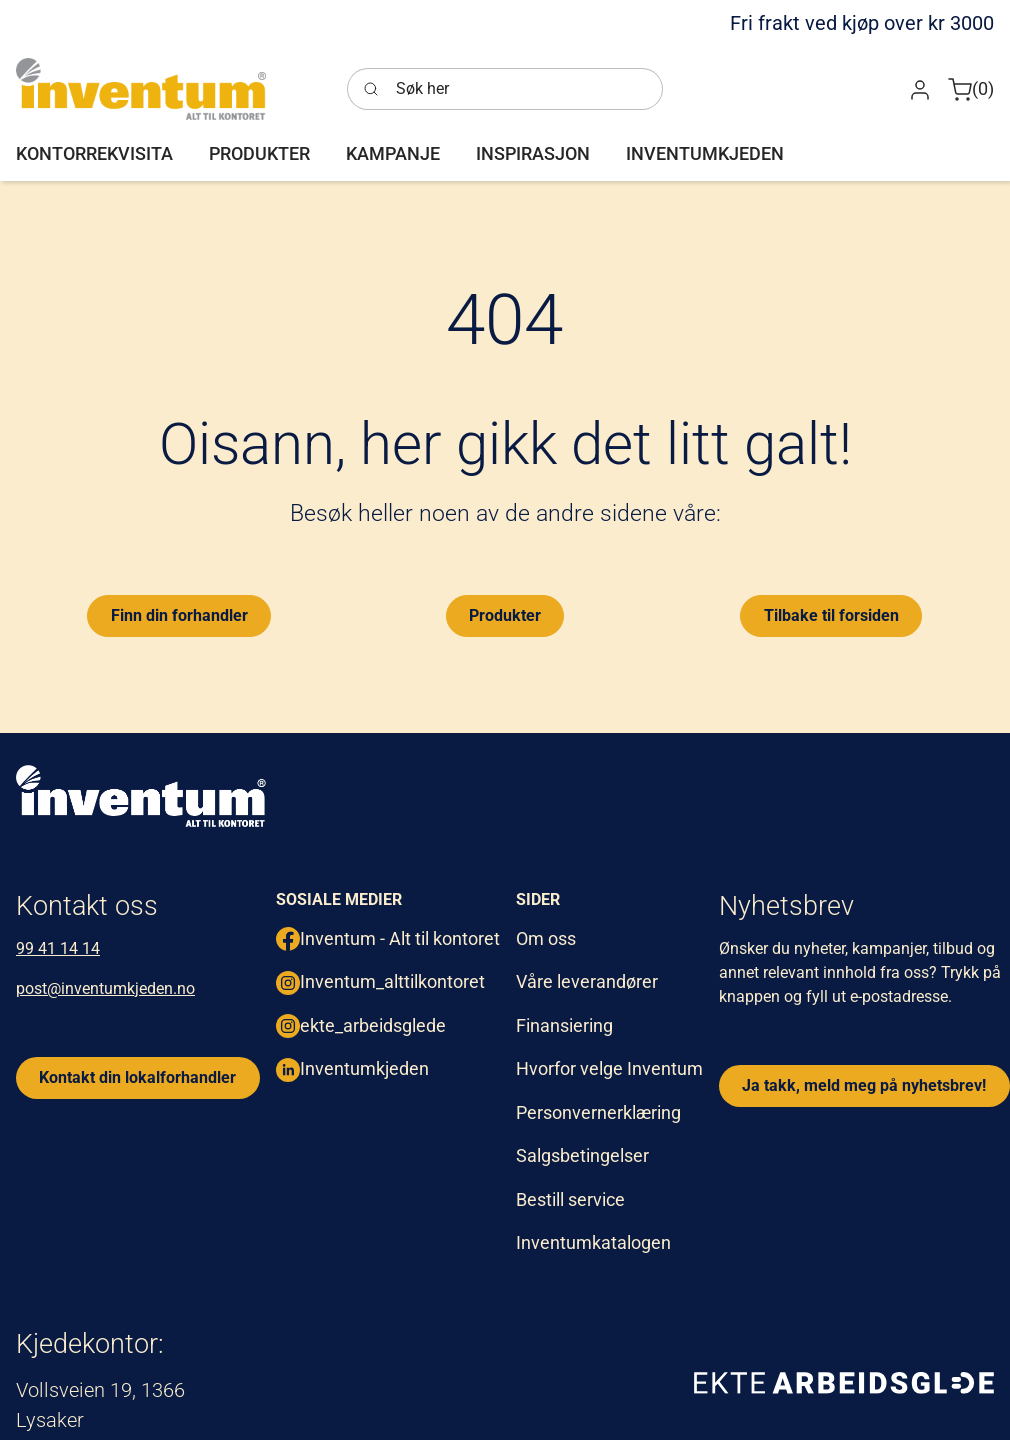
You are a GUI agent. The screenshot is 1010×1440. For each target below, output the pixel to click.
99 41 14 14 (58, 948)
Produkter (505, 615)
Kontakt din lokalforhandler (137, 1077)
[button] (920, 88)
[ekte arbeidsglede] (844, 1382)
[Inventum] (141, 89)
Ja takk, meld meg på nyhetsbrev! (864, 1085)
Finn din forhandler (179, 615)
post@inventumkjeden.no (105, 988)
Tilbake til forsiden (831, 615)
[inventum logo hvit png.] (141, 796)
